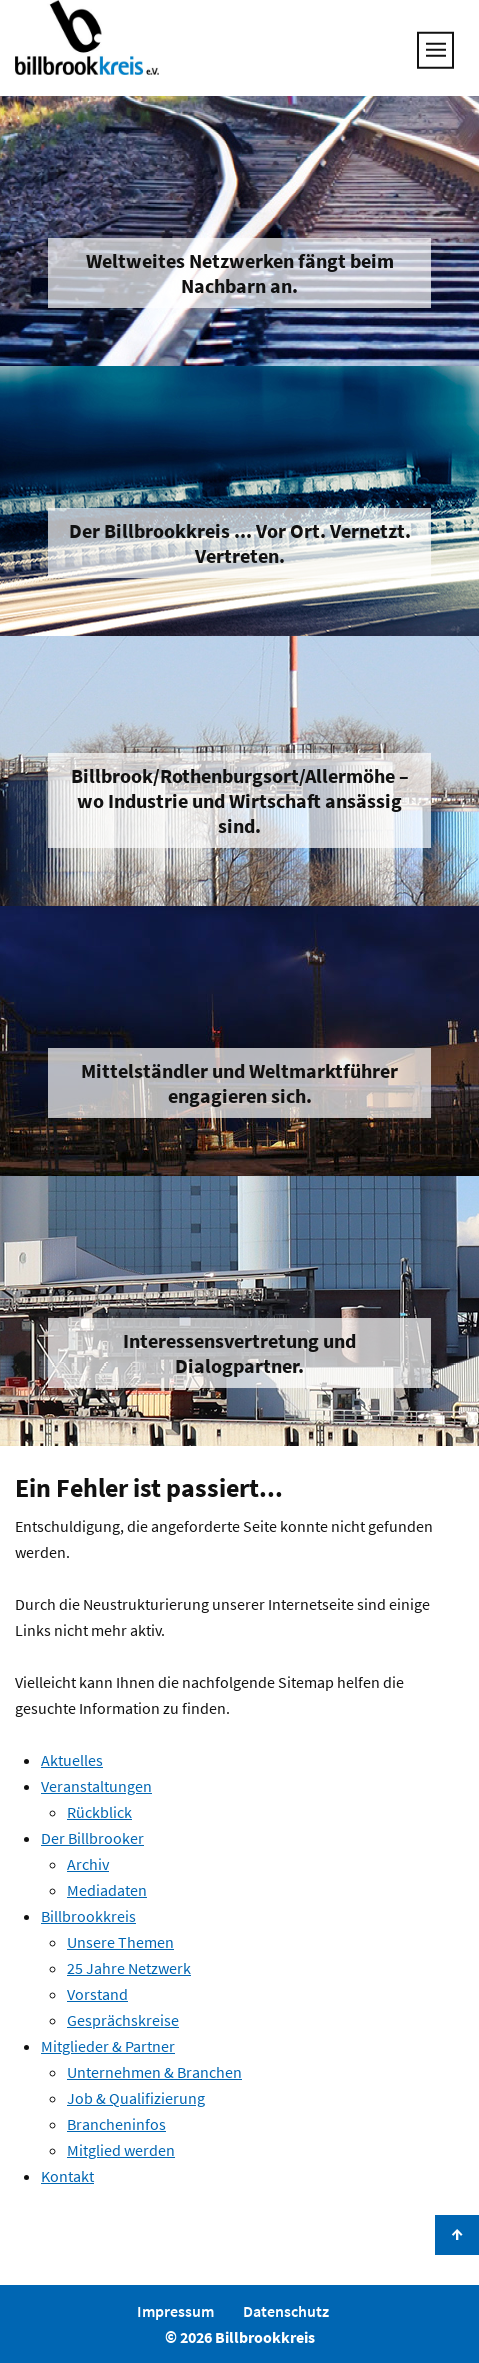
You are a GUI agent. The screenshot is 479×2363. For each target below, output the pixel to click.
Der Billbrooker (92, 1838)
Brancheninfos (116, 2124)
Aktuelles (72, 1760)
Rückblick (99, 1812)
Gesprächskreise (123, 2020)
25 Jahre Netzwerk (129, 1968)
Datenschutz (286, 2311)
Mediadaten (107, 1890)
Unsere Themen (120, 1942)
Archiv (88, 1864)
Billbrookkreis (88, 1916)
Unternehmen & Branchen (154, 2072)
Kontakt (67, 2176)
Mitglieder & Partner (108, 2046)
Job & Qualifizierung (136, 2098)
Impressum (175, 2311)
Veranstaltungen (96, 1786)
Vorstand (97, 1994)
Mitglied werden (121, 2150)
